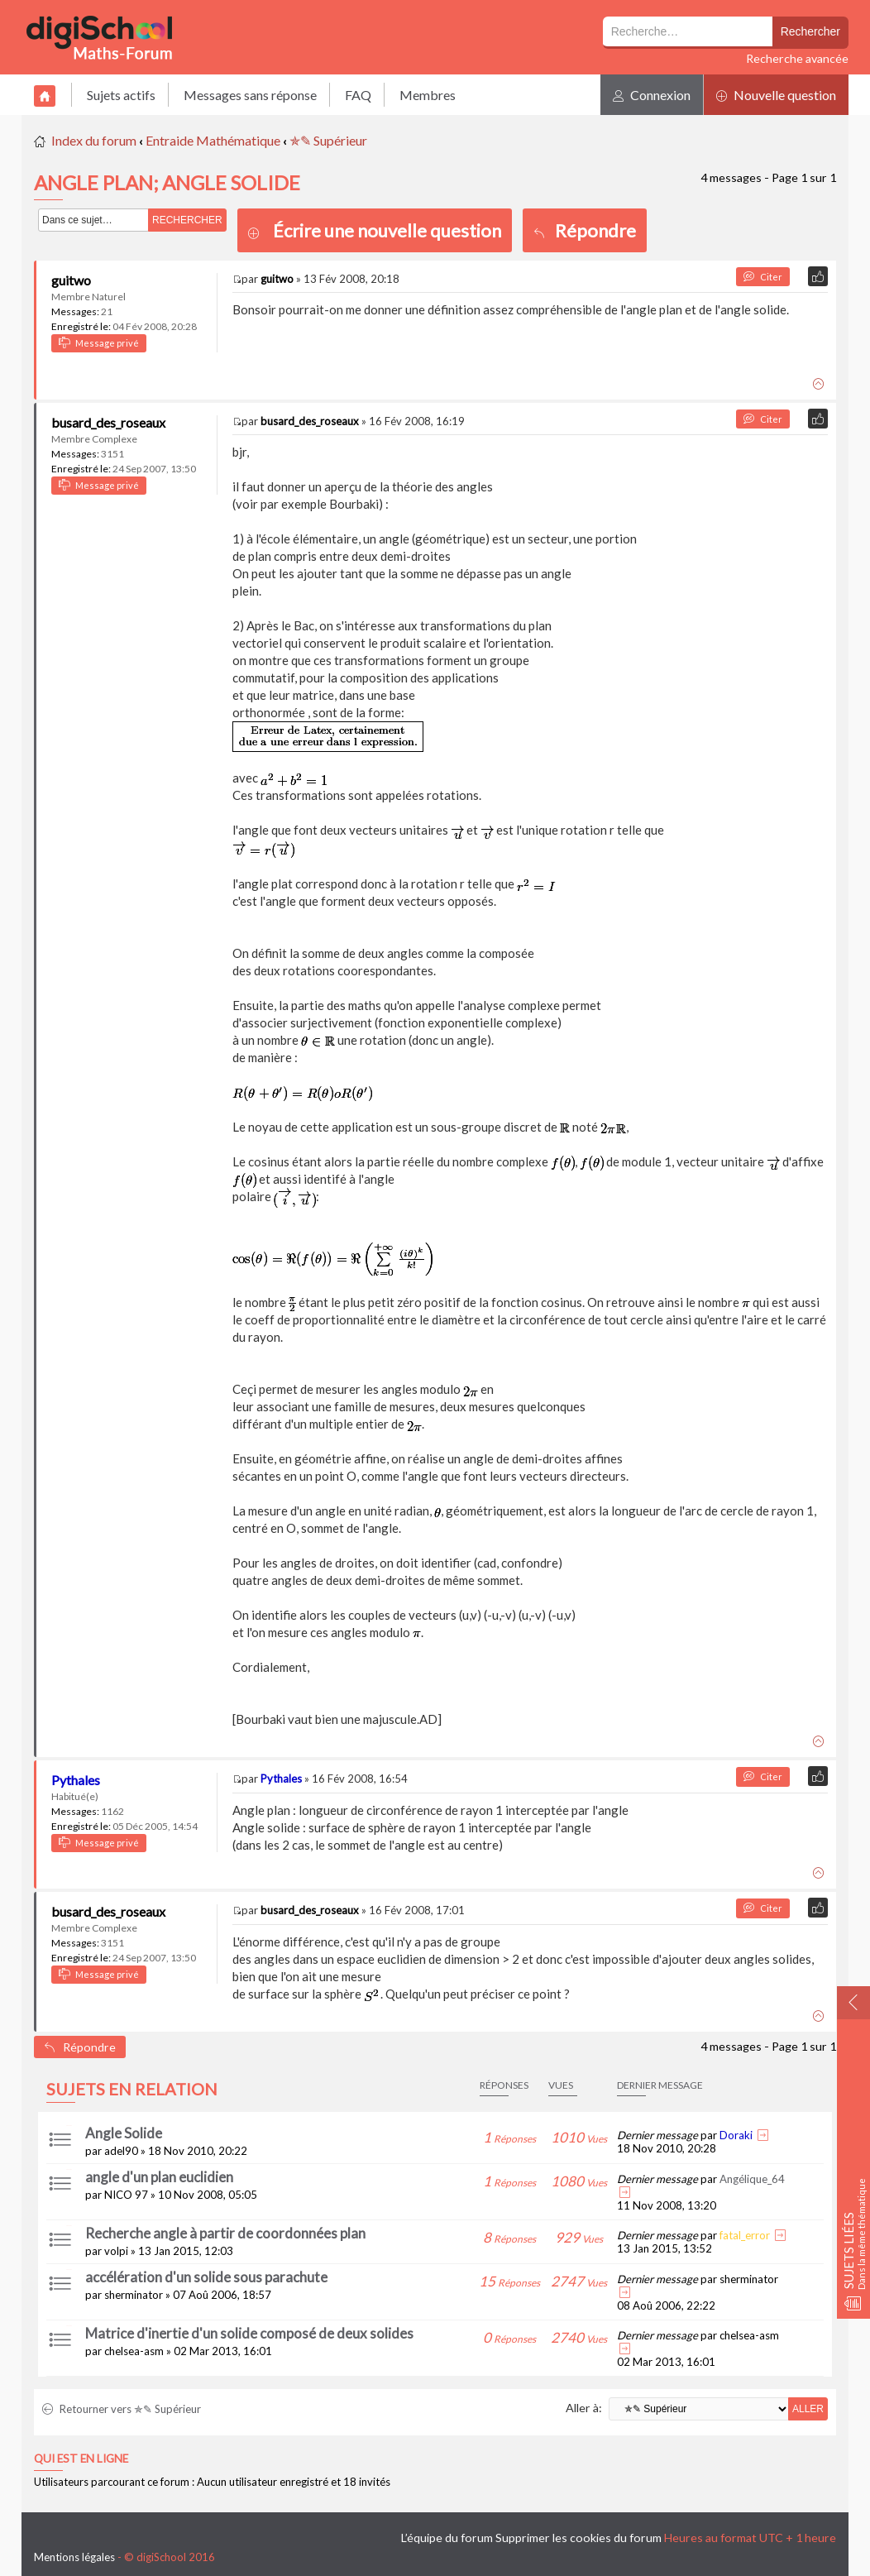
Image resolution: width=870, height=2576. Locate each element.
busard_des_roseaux (108, 422)
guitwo (71, 280)
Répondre (584, 230)
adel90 (121, 2150)
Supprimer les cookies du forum (578, 2538)
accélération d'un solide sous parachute (206, 2277)
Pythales (75, 1780)
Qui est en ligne (81, 2458)
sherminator (133, 2294)
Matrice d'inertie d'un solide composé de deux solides (249, 2333)
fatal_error (744, 2235)
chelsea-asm (134, 2351)
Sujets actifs (121, 95)
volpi (116, 2251)
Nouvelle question (776, 95)
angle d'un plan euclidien (159, 2177)
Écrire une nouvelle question (387, 230)
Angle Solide (123, 2133)
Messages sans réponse (250, 95)
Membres (427, 95)
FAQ (358, 95)
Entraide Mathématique (213, 140)
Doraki (736, 2135)
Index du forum (93, 140)
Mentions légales (74, 2557)
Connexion (652, 95)
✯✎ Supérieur (328, 140)
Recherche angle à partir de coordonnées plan (225, 2233)
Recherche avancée (797, 58)
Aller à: (584, 2408)
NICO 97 (126, 2194)
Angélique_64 (752, 2179)
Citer (762, 276)
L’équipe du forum (447, 2538)
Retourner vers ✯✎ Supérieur (121, 2409)
